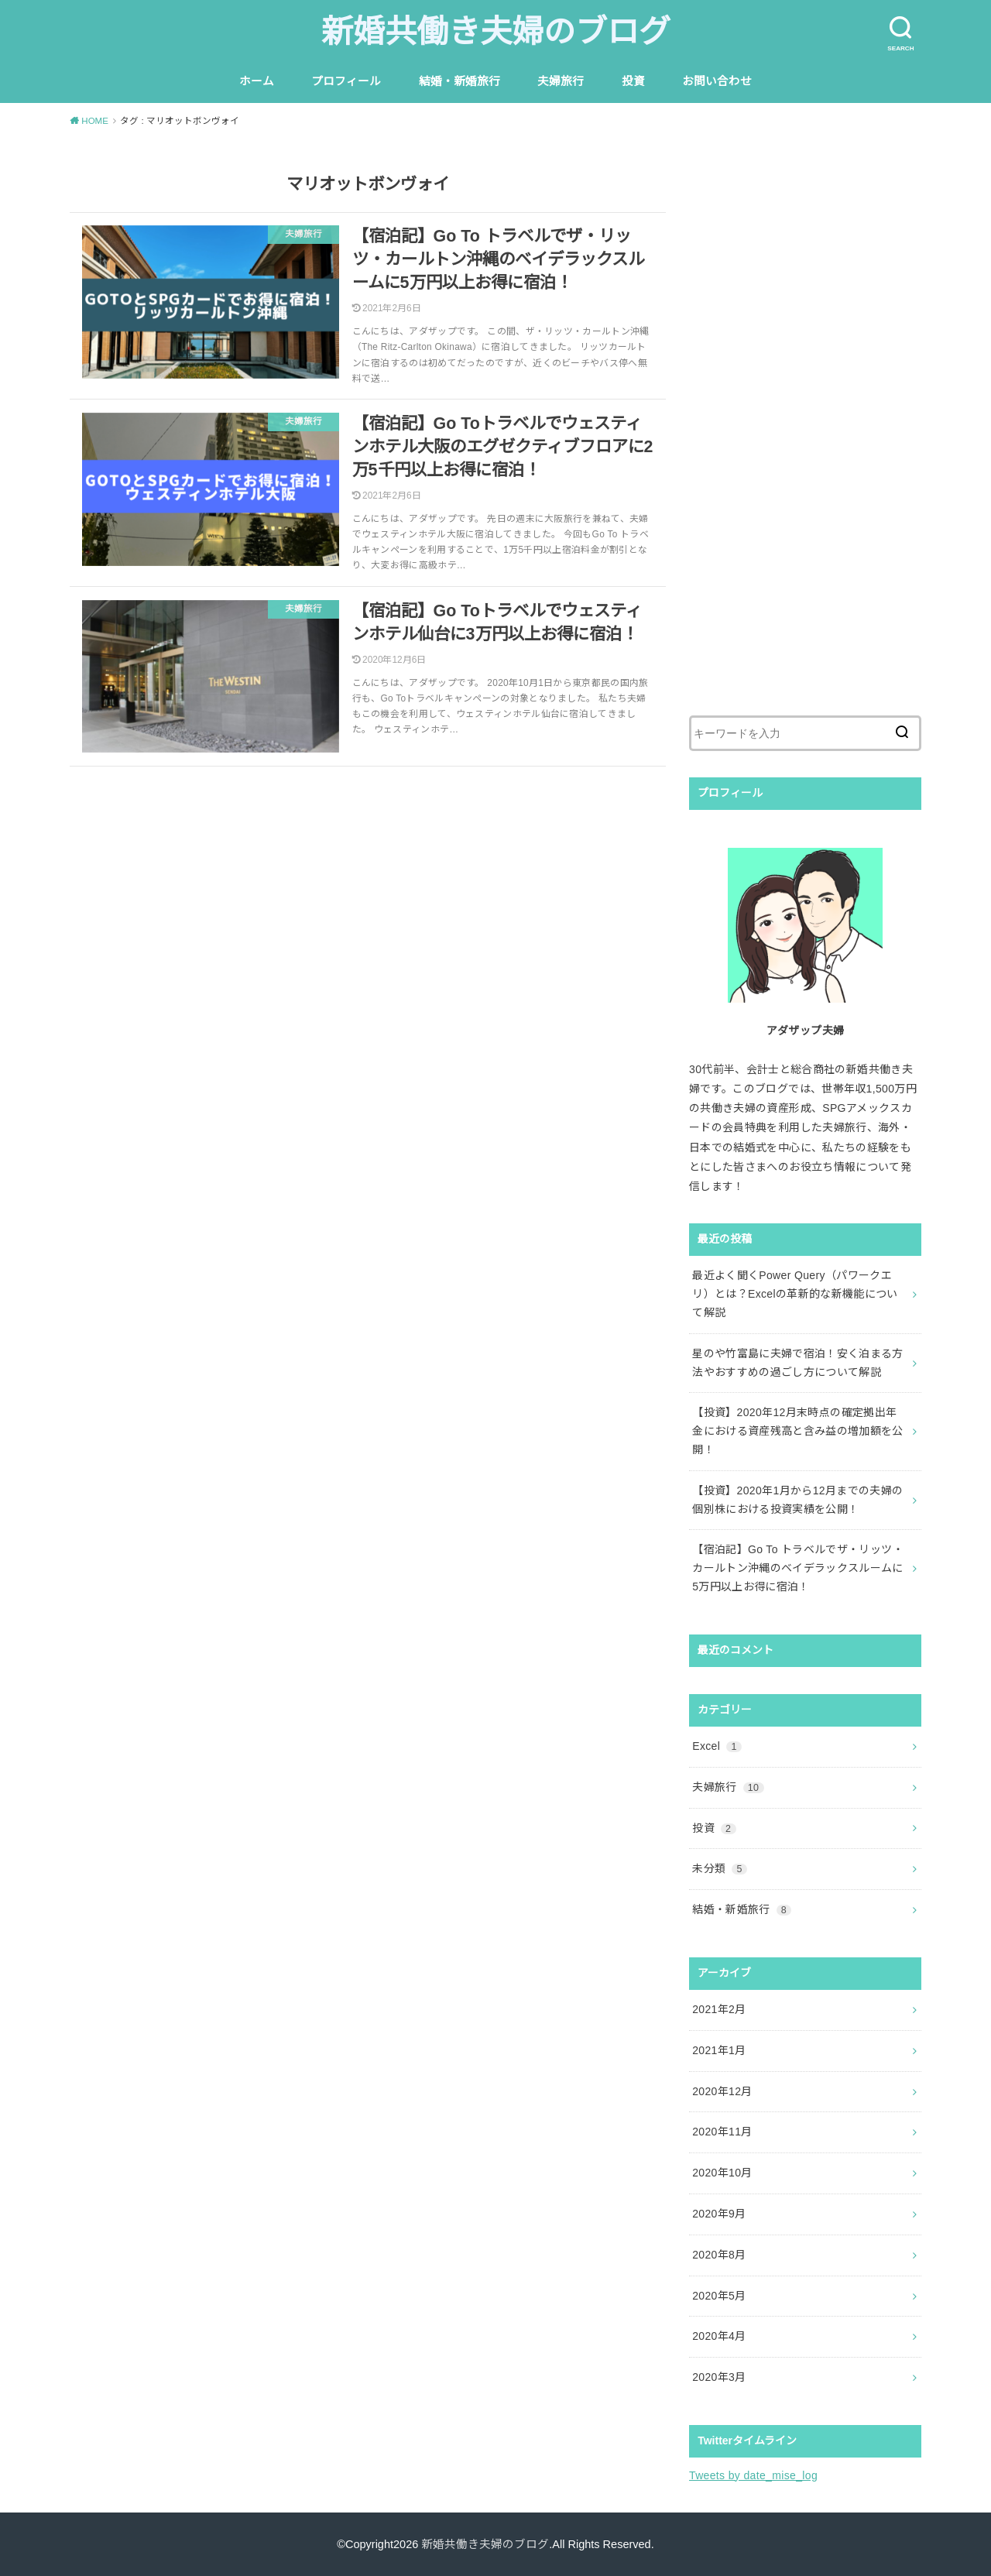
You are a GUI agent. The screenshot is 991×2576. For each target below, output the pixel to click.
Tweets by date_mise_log (753, 2475)
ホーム (256, 81)
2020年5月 (719, 2296)
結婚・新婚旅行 (459, 81)
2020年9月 (719, 2213)
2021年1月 (719, 2050)
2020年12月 (722, 2091)
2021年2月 (719, 2009)
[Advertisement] (805, 436)
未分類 (719, 1868)
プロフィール (346, 81)
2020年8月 (719, 2254)
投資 (633, 81)
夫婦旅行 (560, 81)
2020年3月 (719, 2377)
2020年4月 (719, 2336)
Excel (717, 1746)
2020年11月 (722, 2131)
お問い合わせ (717, 81)
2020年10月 (722, 2172)
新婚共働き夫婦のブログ (495, 32)
